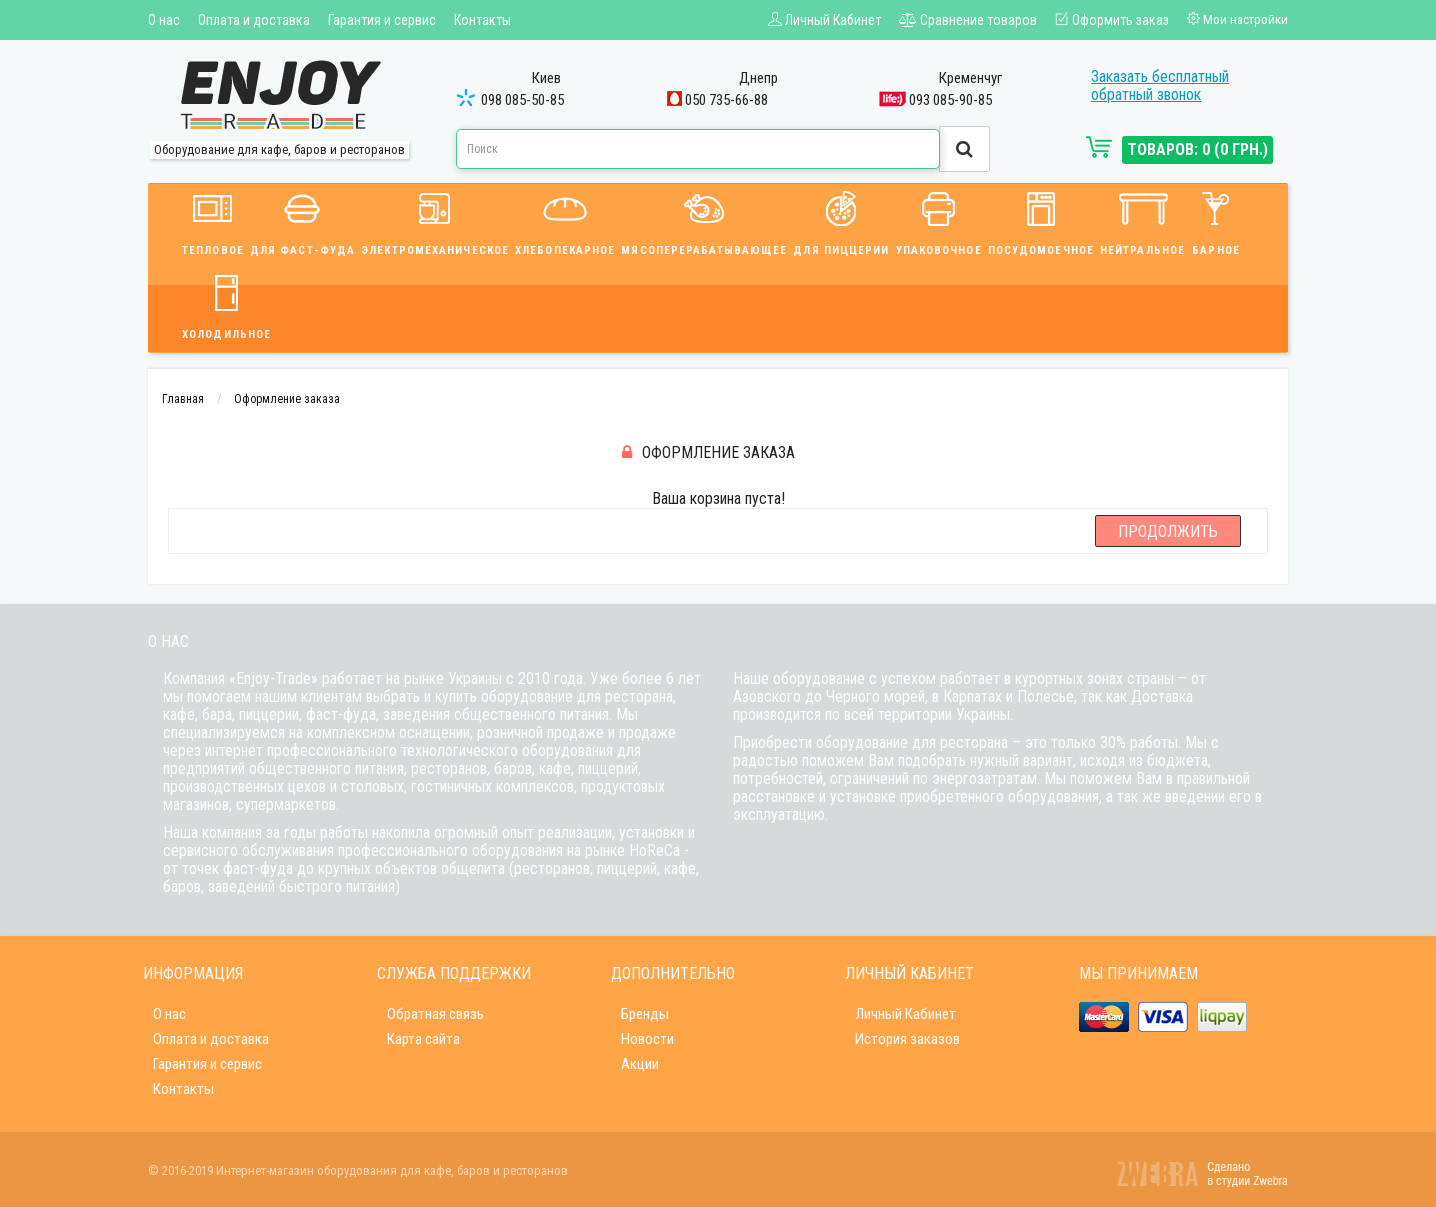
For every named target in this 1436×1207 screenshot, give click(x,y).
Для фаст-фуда (302, 220)
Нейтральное (1142, 220)
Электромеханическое (435, 220)
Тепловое (213, 220)
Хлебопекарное (565, 220)
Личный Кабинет (905, 1014)
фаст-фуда (341, 714)
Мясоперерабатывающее (704, 220)
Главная (183, 399)
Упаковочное (939, 220)
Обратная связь (435, 1014)
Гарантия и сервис (382, 20)
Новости (647, 1039)
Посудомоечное (1041, 220)
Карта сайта (423, 1039)
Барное (1216, 220)
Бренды (645, 1014)
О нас (164, 20)
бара (217, 714)
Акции (640, 1064)
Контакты (482, 20)
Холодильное (226, 304)
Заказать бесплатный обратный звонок (1160, 85)
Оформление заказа (287, 399)
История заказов (907, 1039)
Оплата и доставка (254, 20)
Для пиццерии (841, 220)
